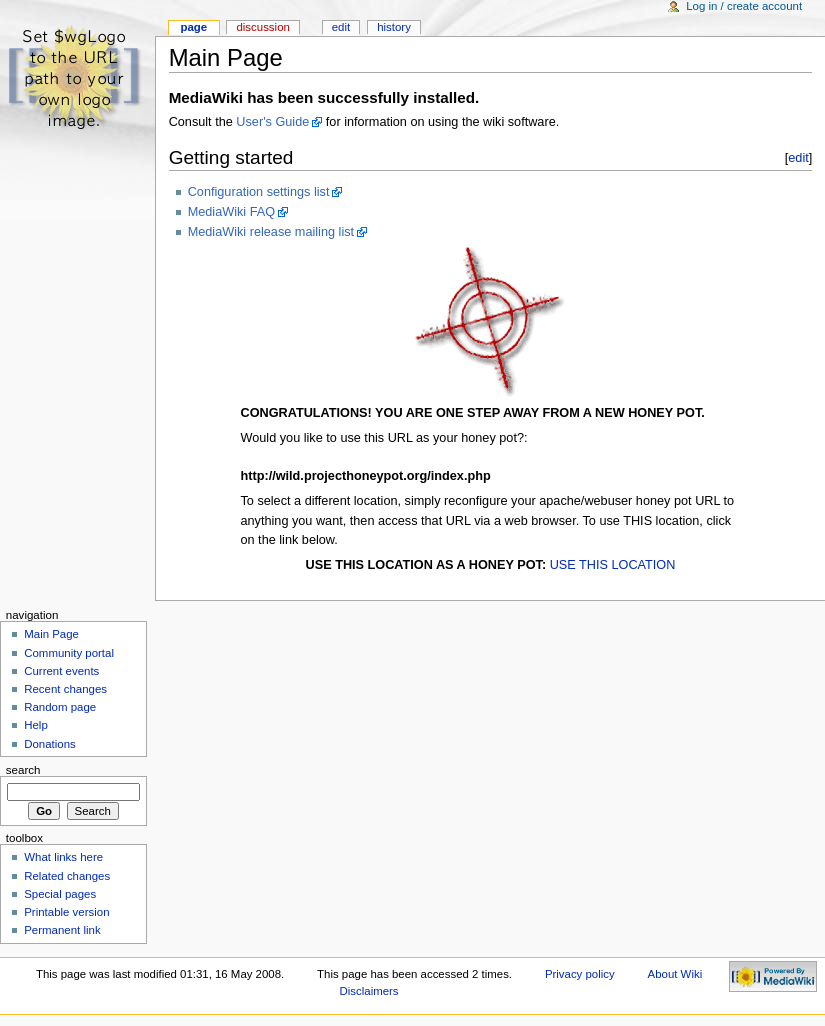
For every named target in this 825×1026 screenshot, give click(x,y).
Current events (61, 671)
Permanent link (62, 930)
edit (798, 157)
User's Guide (272, 122)
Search (23, 770)
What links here (63, 857)
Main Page (51, 634)
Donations (50, 744)
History (394, 27)
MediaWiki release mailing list (271, 232)
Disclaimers (369, 991)
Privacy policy (580, 974)
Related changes (67, 876)
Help (36, 725)
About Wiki (675, 974)
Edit (341, 27)
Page (193, 27)
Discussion (262, 27)
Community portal (69, 653)
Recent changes (65, 689)
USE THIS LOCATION (613, 565)
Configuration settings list (259, 192)
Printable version (66, 912)
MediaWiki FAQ (231, 212)
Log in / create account (744, 6)
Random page (60, 707)
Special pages (60, 894)
